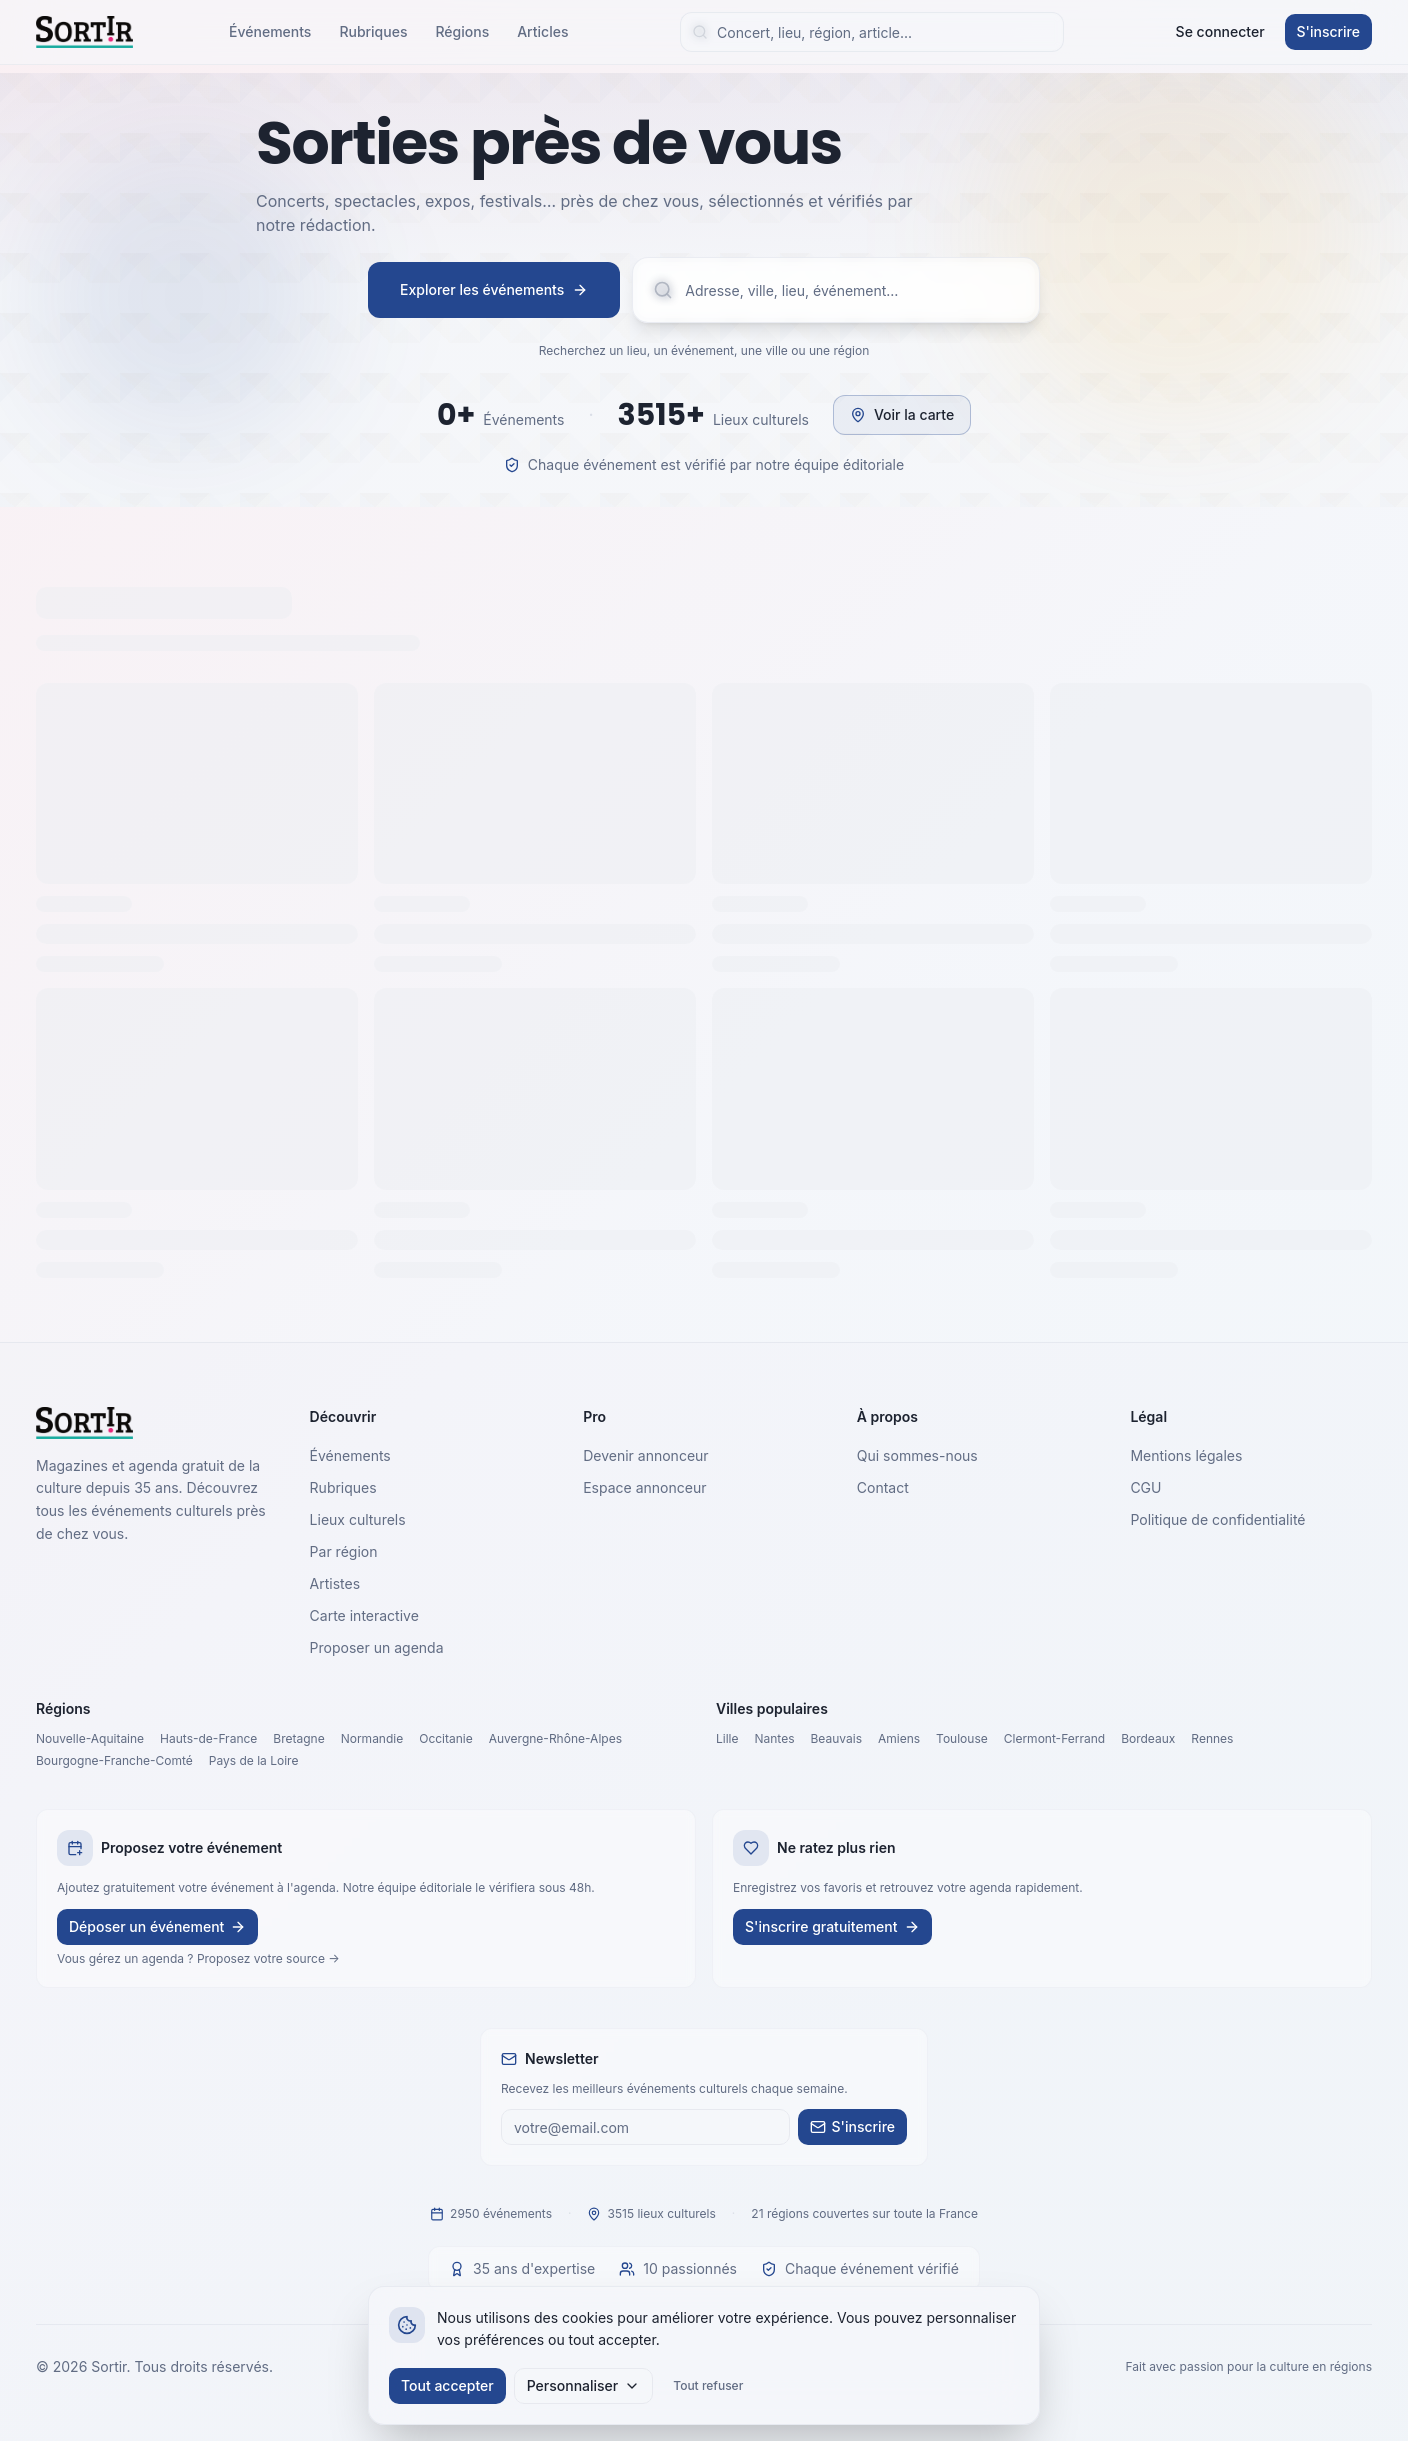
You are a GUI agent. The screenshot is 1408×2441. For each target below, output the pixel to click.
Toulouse (962, 1738)
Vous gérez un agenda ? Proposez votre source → (198, 1958)
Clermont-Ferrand (1054, 1738)
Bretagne (298, 1738)
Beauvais (836, 1738)
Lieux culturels (358, 1519)
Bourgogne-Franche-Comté (114, 1760)
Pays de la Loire (254, 1760)
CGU (1145, 1487)
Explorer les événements (494, 289)
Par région (344, 1551)
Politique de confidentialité (1217, 1519)
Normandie (372, 1738)
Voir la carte (902, 414)
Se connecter (1220, 31)
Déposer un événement (157, 1926)
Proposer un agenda (377, 1647)
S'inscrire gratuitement (832, 1926)
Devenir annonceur (645, 1455)
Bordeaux (1148, 1738)
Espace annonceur (644, 1487)
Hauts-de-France (208, 1738)
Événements (270, 31)
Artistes (335, 1583)
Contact (883, 1487)
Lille (727, 1738)
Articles (542, 31)
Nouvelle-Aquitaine (90, 1738)
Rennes (1212, 1738)
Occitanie (446, 1738)
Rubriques (373, 31)
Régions (462, 31)
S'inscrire (1328, 31)
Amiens (899, 1738)
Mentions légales (1186, 1455)
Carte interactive (364, 1615)
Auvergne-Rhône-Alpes (555, 1738)
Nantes (775, 1738)
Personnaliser (584, 2385)
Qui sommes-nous (917, 1455)
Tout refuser (708, 2385)
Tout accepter (447, 2385)
